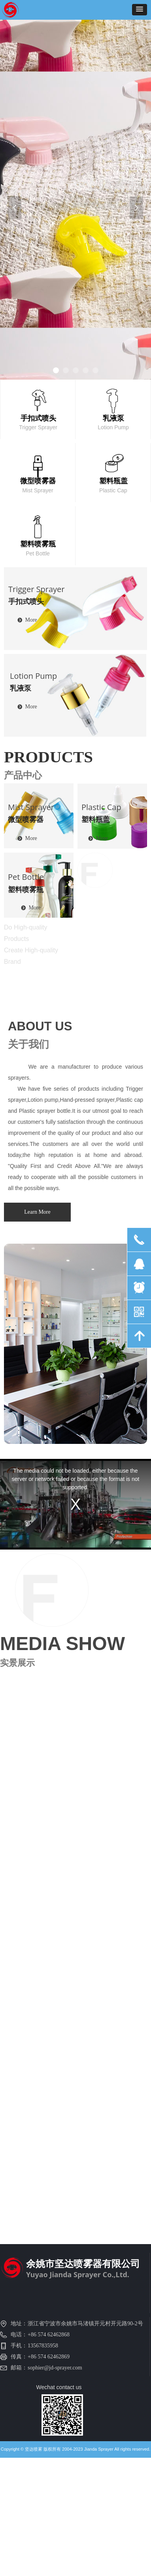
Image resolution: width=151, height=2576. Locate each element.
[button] (139, 9)
